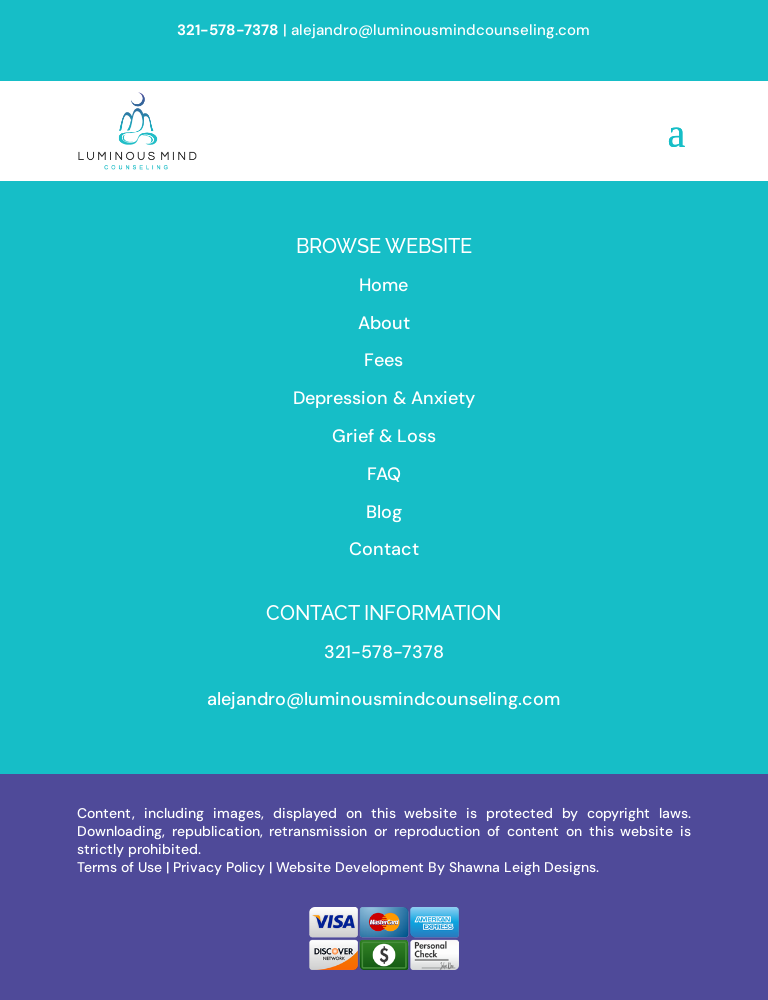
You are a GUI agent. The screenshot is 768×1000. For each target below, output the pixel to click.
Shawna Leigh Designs (522, 867)
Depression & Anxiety (384, 398)
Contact (384, 549)
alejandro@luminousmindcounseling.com (440, 30)
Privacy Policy (219, 867)
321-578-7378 (384, 652)
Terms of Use (119, 867)
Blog (384, 512)
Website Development (350, 867)
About (384, 323)
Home (383, 285)
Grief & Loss (384, 436)
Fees (383, 360)
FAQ (384, 474)
